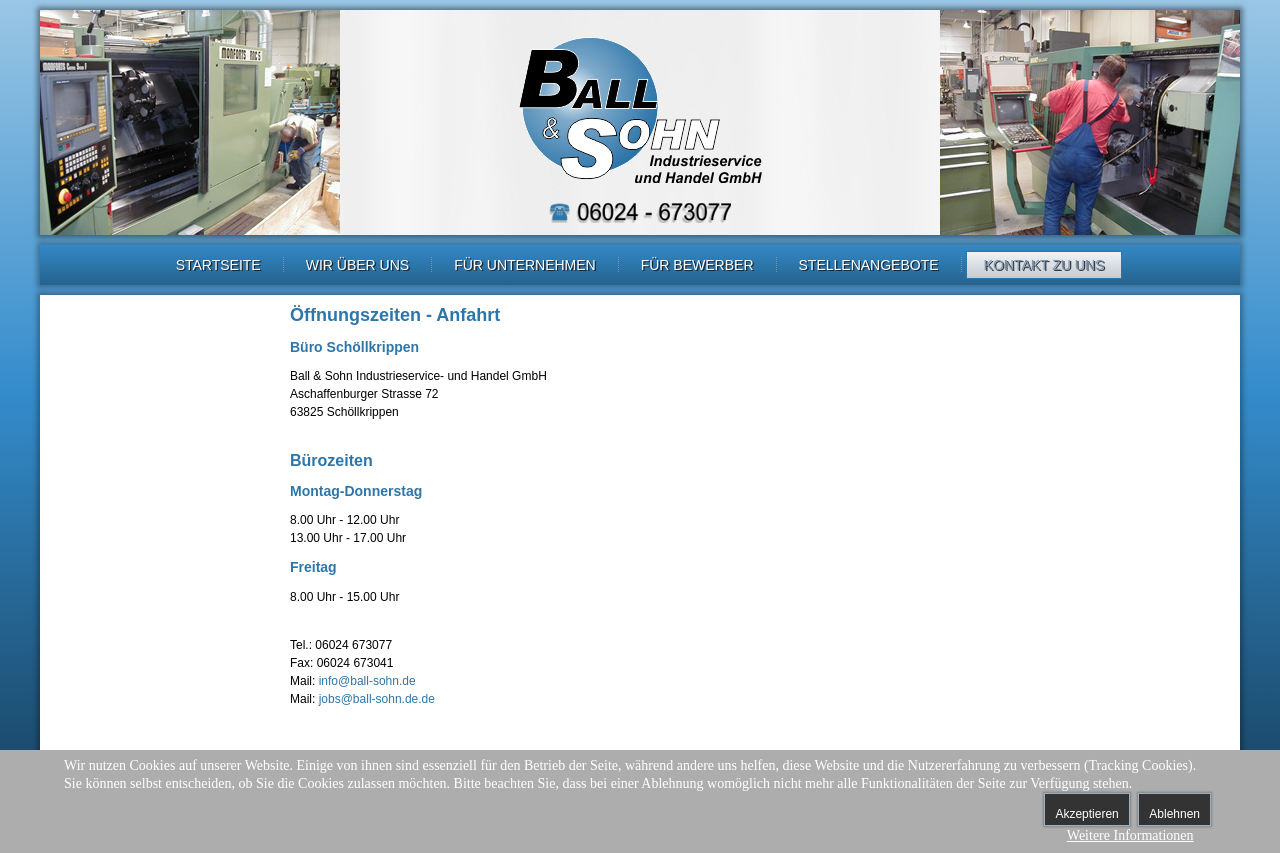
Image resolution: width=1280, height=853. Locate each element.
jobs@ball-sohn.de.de (377, 699)
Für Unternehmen (525, 265)
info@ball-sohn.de (367, 681)
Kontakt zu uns (1044, 265)
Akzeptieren (1086, 814)
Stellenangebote (869, 265)
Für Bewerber (697, 265)
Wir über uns (357, 265)
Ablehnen (1174, 814)
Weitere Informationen (1130, 835)
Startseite (218, 265)
